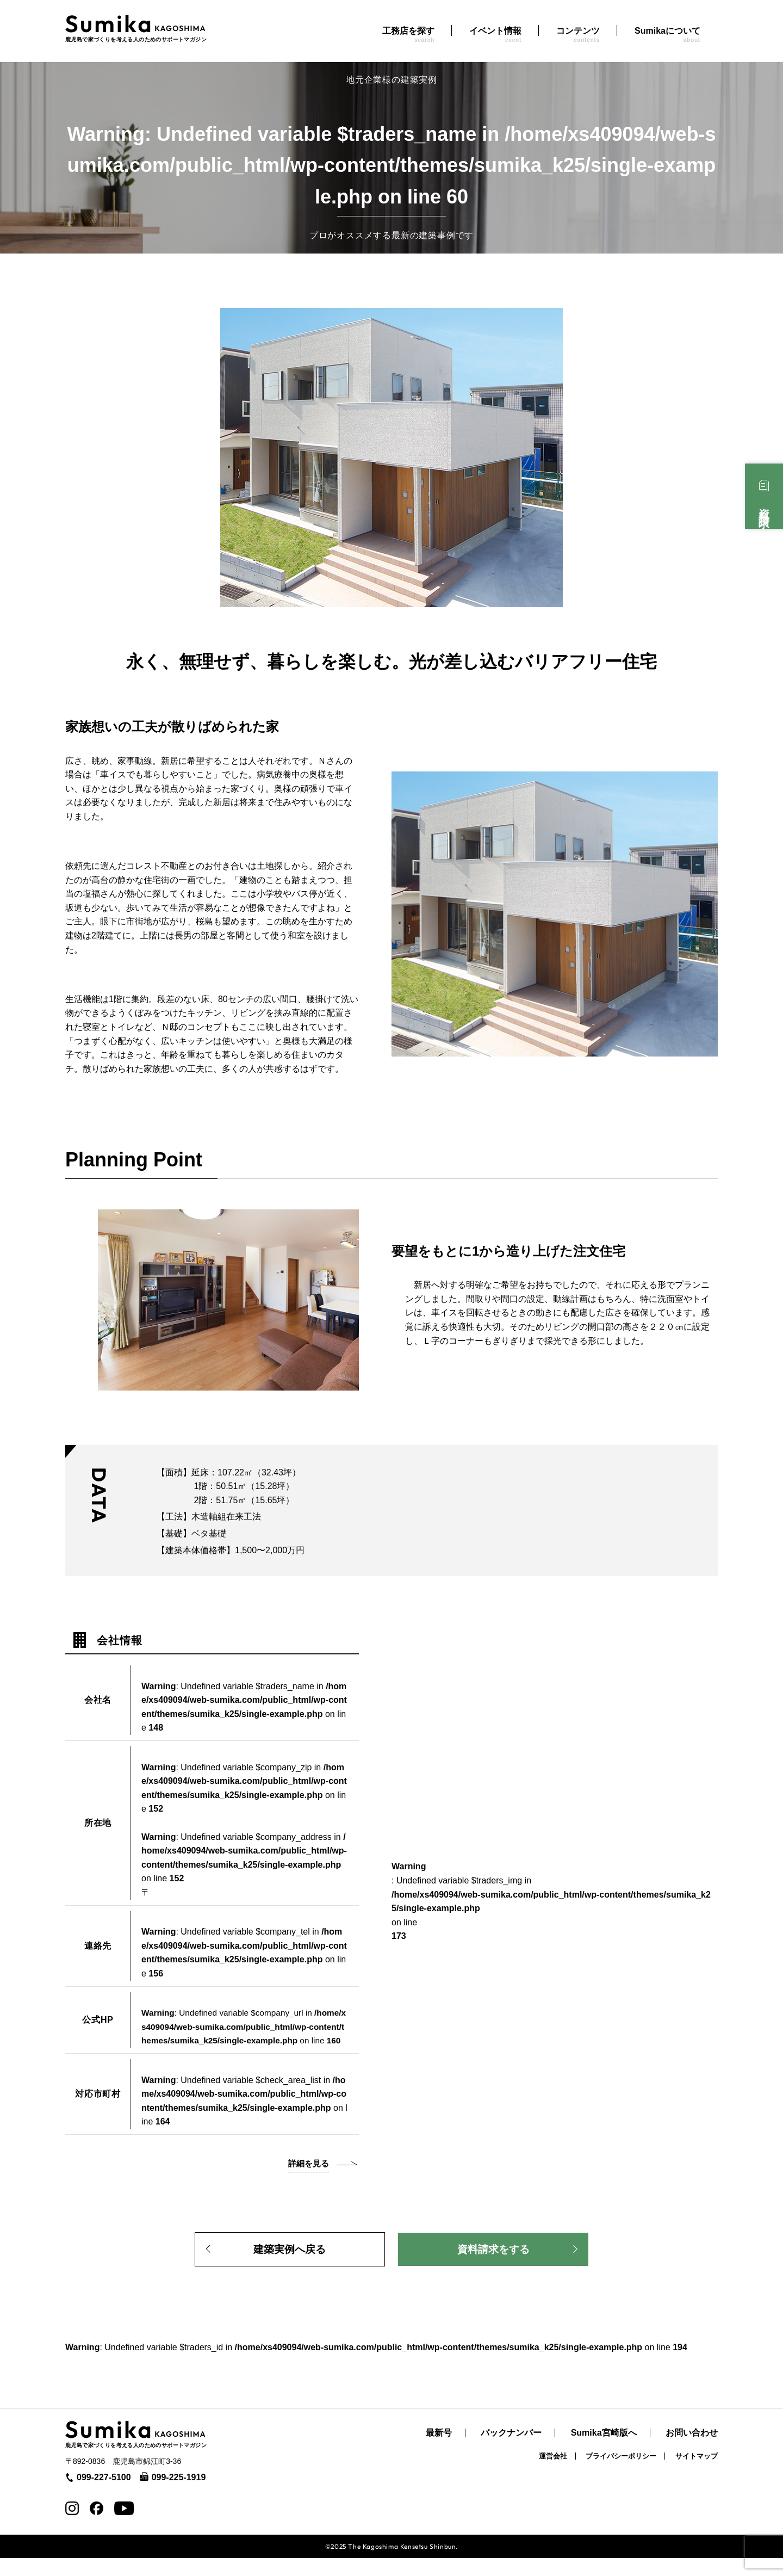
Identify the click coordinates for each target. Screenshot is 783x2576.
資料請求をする (493, 2265)
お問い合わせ (692, 2451)
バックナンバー (511, 2451)
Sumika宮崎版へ (604, 2451)
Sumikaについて (667, 34)
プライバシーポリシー (621, 2474)
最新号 (439, 2451)
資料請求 (764, 505)
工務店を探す (408, 34)
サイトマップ (696, 2474)
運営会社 (553, 2474)
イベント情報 (495, 34)
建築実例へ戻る (290, 2265)
